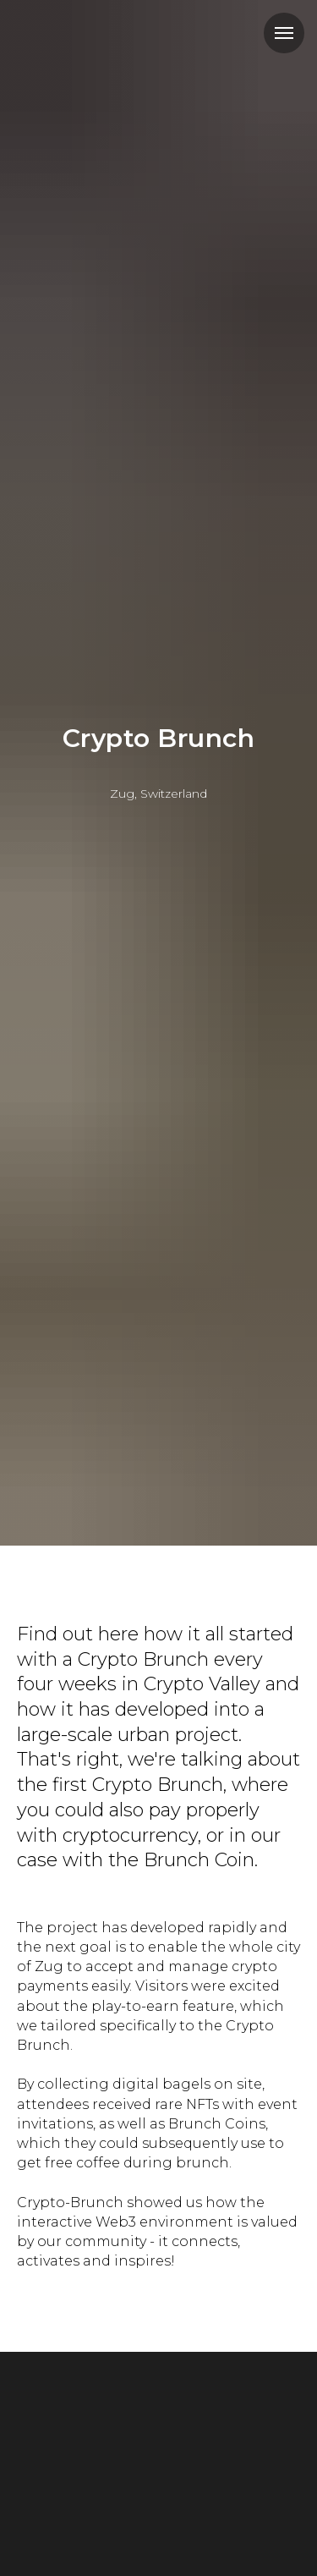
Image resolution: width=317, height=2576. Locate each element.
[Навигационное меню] (284, 33)
